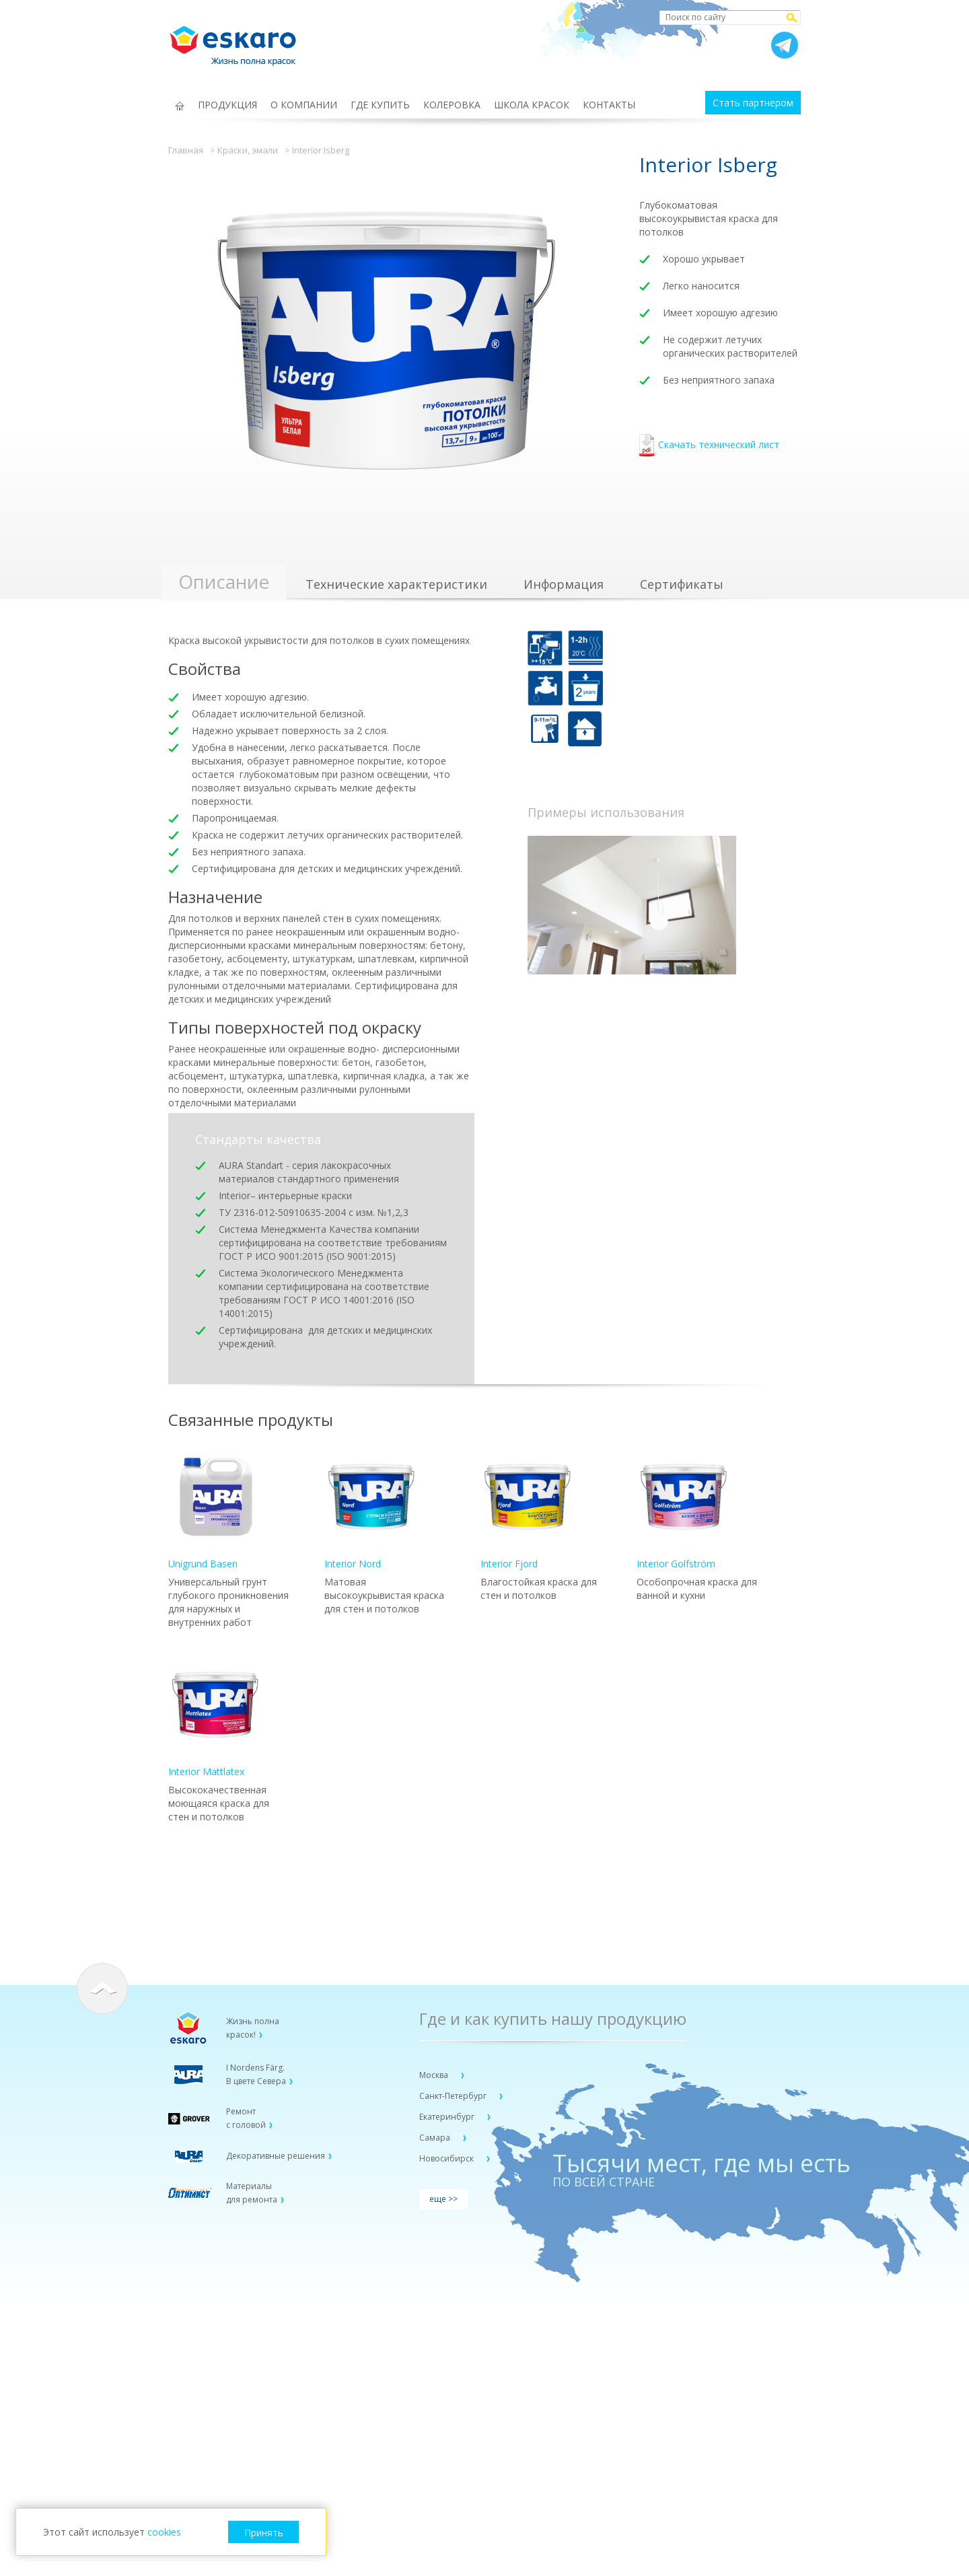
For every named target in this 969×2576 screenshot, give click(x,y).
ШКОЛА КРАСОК (531, 104)
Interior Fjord (527, 1510)
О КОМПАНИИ (304, 104)
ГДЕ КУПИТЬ (380, 104)
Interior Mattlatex (215, 1717)
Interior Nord (371, 1510)
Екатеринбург (447, 2116)
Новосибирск (447, 2158)
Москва (434, 2075)
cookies (164, 2532)
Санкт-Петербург (454, 2096)
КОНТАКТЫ (609, 104)
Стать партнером (753, 102)
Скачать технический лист (709, 446)
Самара (435, 2137)
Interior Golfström (684, 1510)
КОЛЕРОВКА (451, 104)
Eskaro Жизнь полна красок (239, 40)
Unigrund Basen (215, 1510)
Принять (263, 2532)
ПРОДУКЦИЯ (227, 104)
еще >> (443, 2199)
